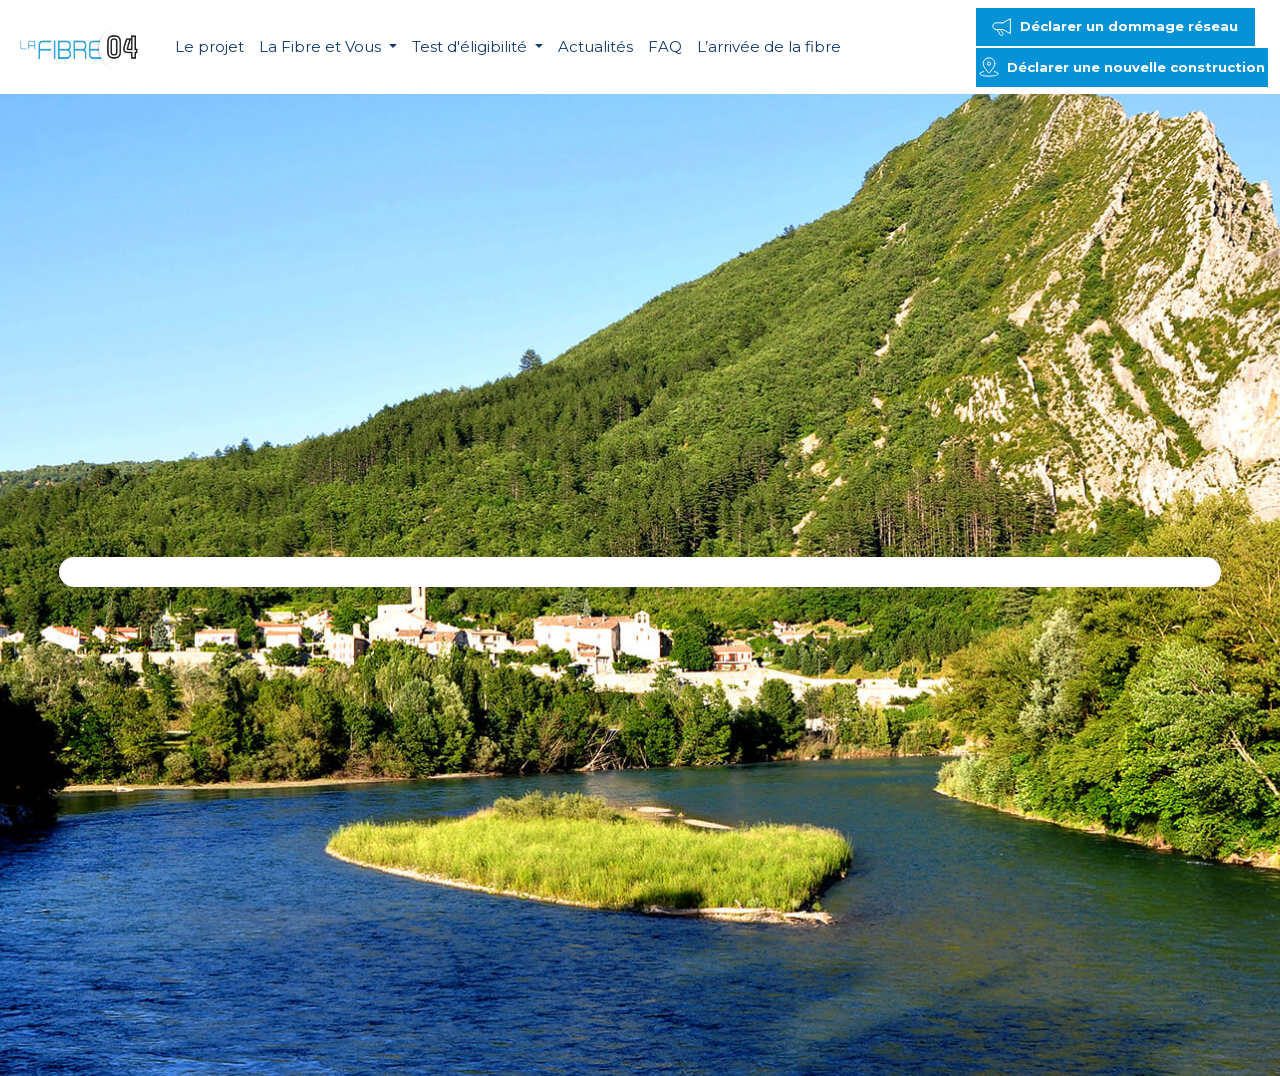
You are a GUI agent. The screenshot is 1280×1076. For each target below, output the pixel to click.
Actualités (595, 46)
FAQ (665, 46)
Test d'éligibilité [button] (471, 46)
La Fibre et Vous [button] (322, 46)
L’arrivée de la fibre (769, 46)
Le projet (209, 46)
